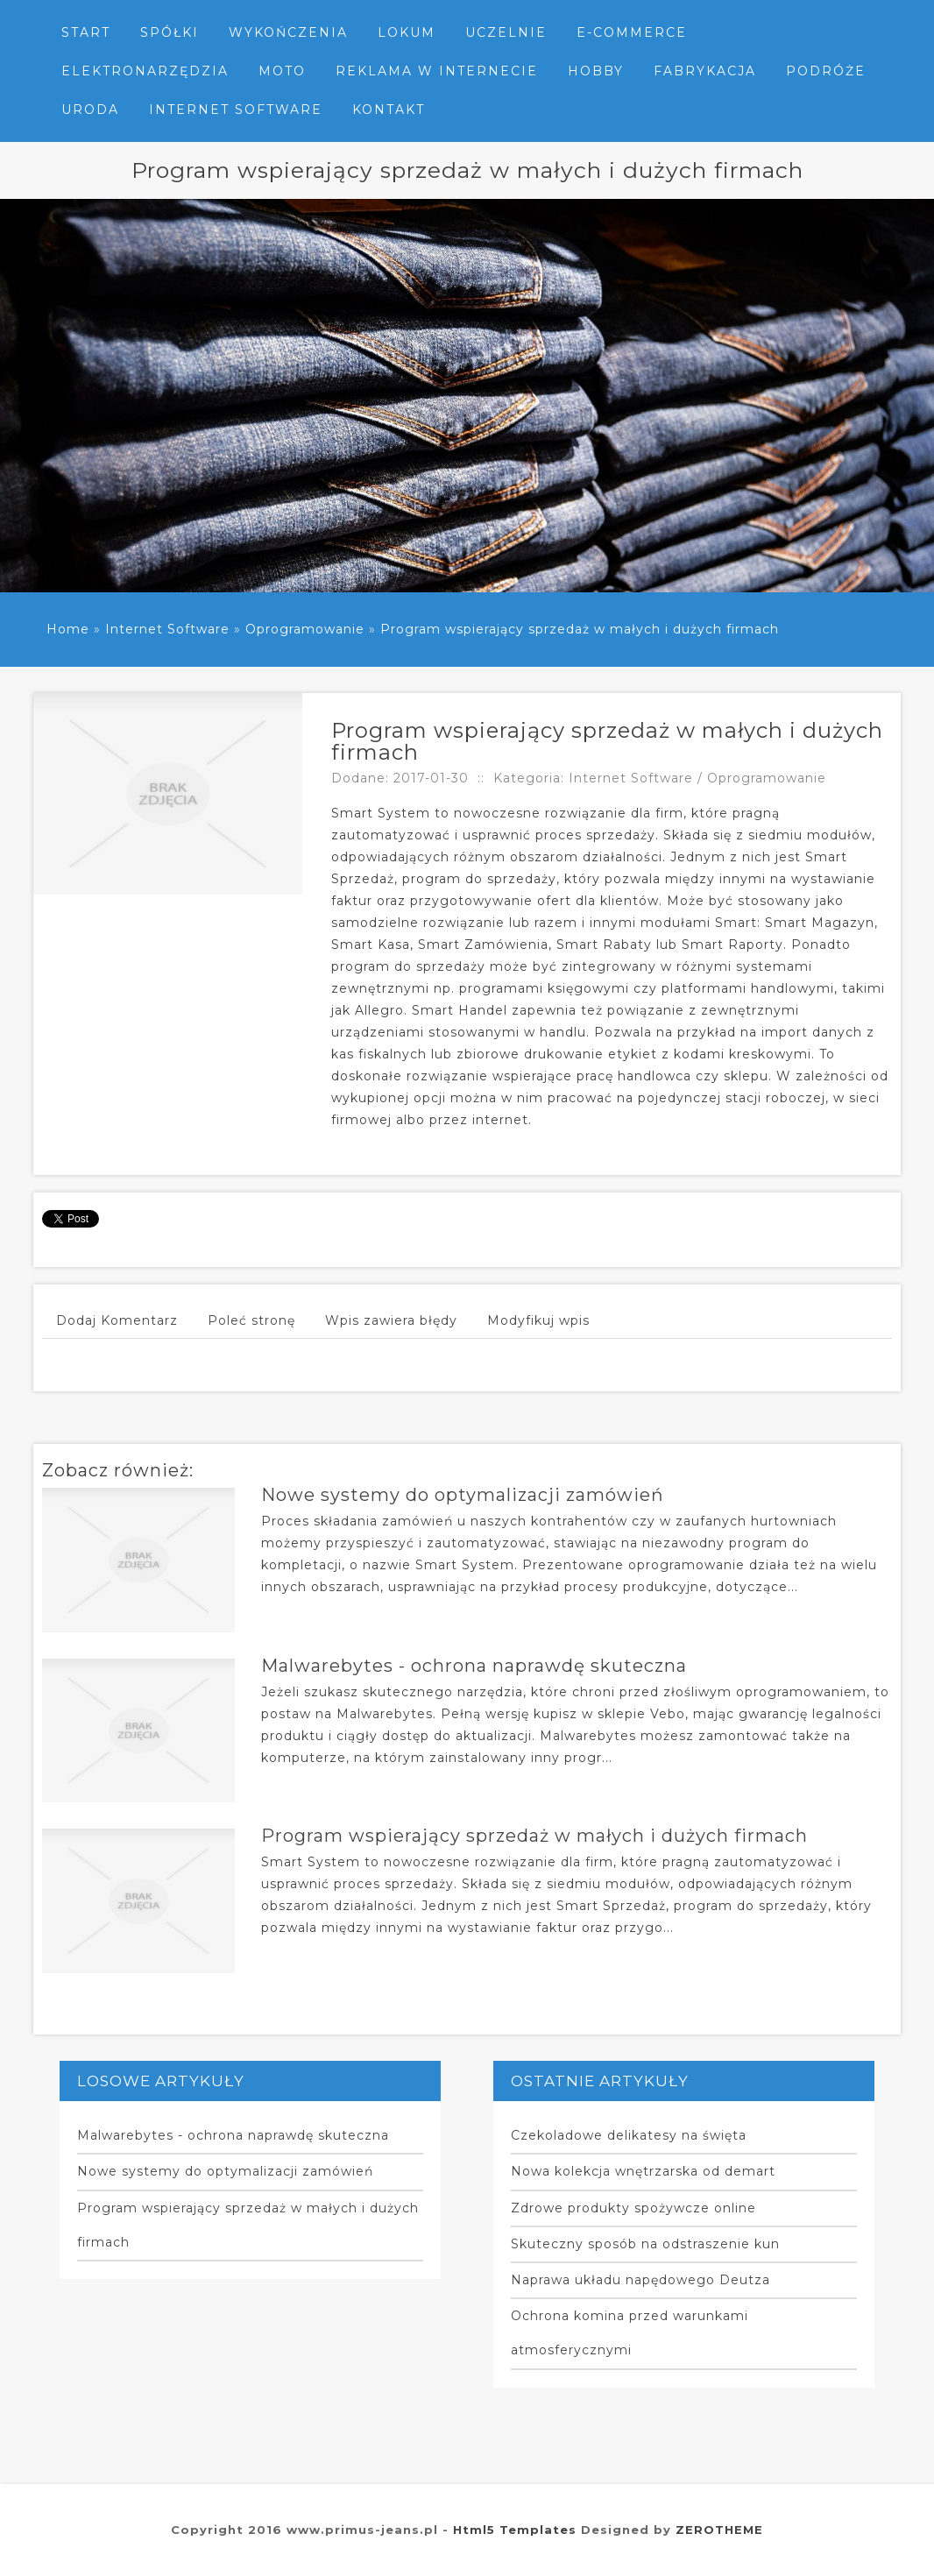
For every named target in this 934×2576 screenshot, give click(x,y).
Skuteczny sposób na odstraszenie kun (645, 2244)
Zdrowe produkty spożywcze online (633, 2208)
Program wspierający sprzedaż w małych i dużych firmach (579, 629)
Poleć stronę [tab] (251, 1320)
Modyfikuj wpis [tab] (538, 1320)
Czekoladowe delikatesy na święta (628, 2135)
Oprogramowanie (304, 629)
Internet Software (167, 629)
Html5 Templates (515, 2530)
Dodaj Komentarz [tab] (117, 1320)
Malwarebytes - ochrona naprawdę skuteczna (474, 1665)
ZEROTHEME (719, 2530)
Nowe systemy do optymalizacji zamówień (462, 1494)
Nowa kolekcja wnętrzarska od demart (643, 2171)
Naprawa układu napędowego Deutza (640, 2280)
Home (67, 629)
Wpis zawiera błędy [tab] (391, 1320)
